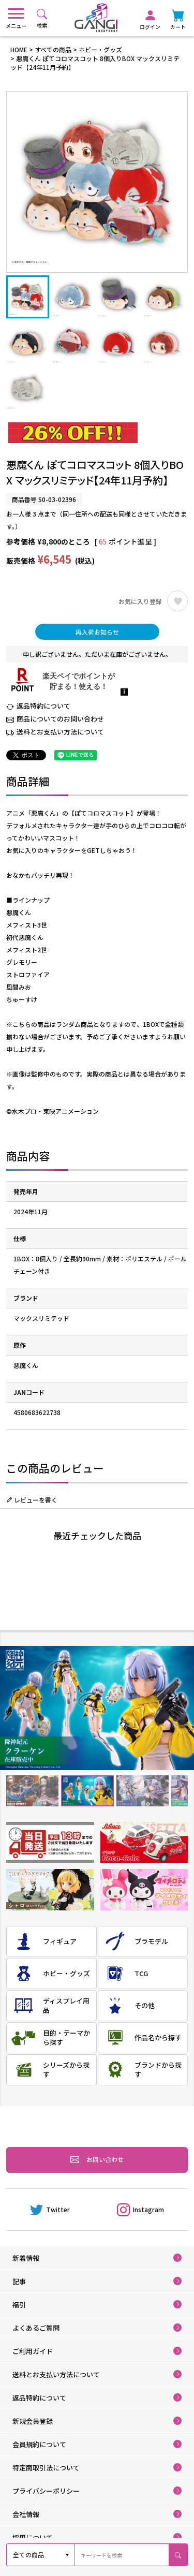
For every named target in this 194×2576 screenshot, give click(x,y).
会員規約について (39, 2444)
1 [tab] (32, 1791)
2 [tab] (87, 1791)
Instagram (140, 2209)
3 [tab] (142, 1791)
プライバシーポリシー (46, 2491)
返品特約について (43, 706)
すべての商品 (53, 49)
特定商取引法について (46, 2467)
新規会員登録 (32, 2421)
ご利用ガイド (32, 2351)
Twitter (50, 2209)
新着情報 (25, 2258)
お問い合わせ (96, 2160)
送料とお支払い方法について (60, 732)
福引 (19, 2304)
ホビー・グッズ (100, 49)
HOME (18, 49)
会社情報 (25, 2514)
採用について (32, 2537)
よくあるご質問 (35, 2328)
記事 (19, 2281)
